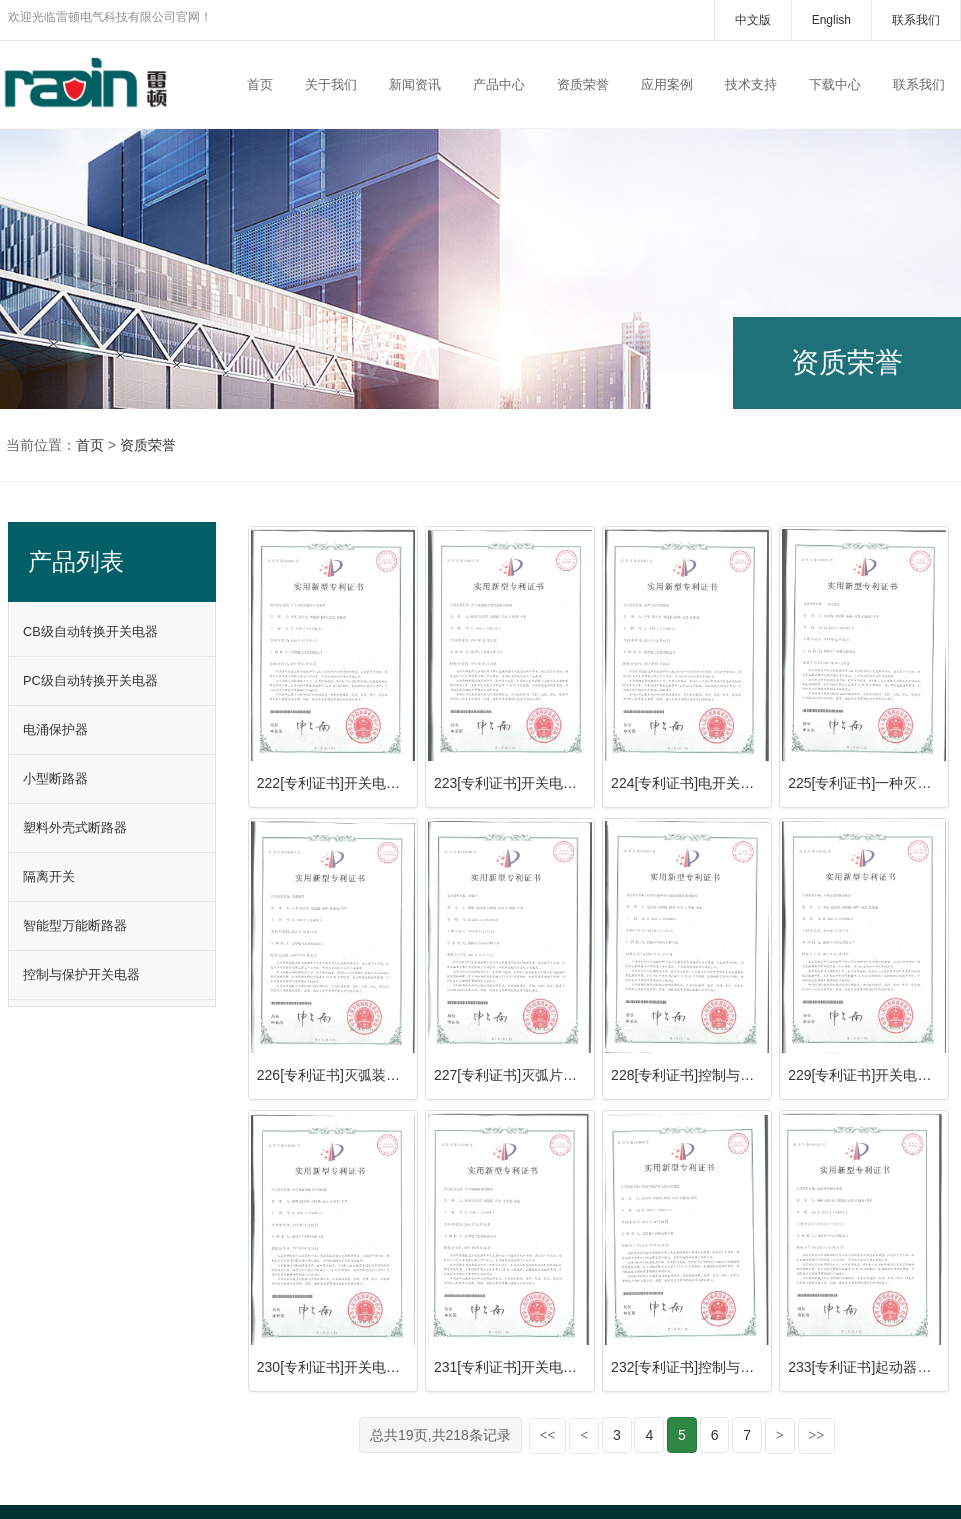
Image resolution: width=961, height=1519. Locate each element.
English (831, 20)
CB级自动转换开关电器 (90, 631)
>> (817, 1435)
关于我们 (331, 84)
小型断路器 (55, 778)
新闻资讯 (415, 84)
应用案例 (667, 84)
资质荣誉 (583, 84)
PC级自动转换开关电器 (90, 680)
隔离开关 (49, 876)
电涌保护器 (55, 729)
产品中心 (499, 84)
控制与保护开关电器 (81, 974)
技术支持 (751, 84)
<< (548, 1435)
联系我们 (916, 20)
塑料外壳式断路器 (75, 827)
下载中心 (835, 84)
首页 (260, 84)
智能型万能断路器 (75, 925)
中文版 (753, 20)
